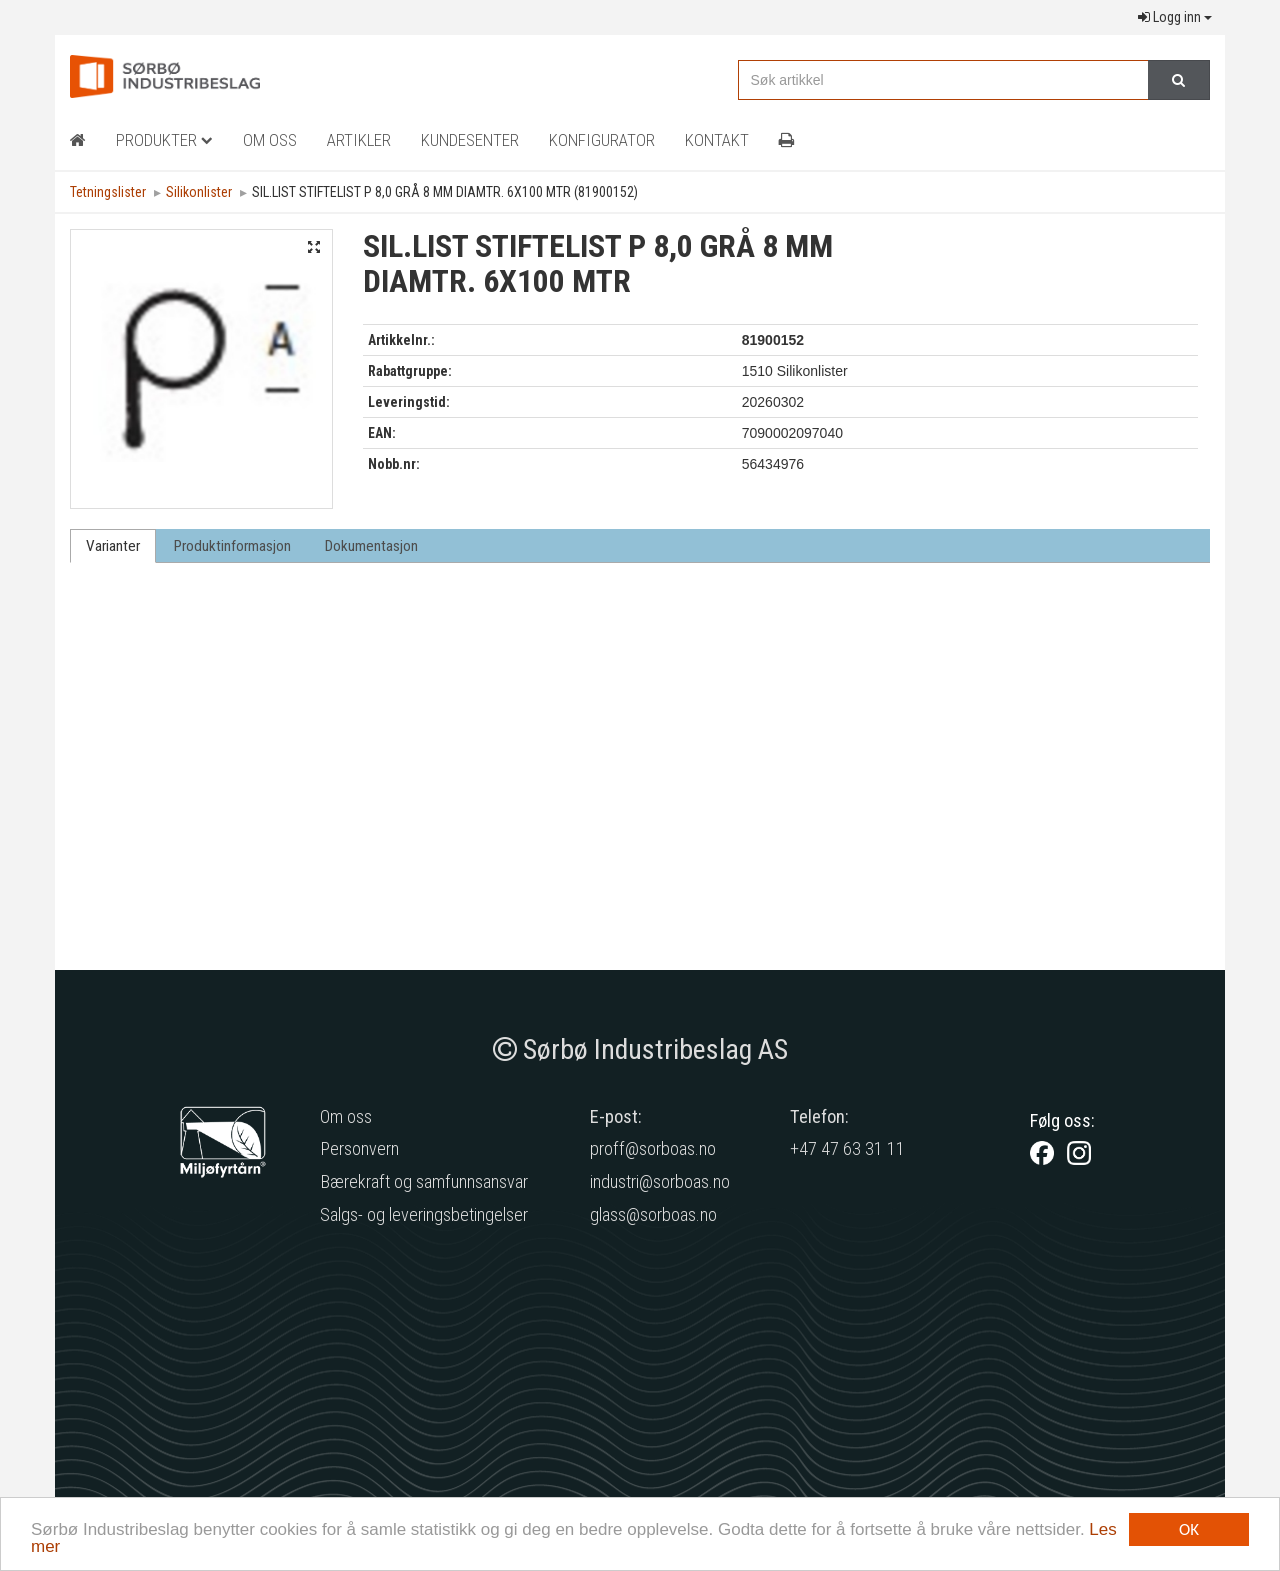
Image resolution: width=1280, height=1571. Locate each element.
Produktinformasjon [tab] (232, 546)
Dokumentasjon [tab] (371, 546)
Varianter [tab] (113, 546)
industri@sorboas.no (660, 1181)
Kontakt (717, 140)
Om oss (346, 1116)
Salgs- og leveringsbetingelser (424, 1214)
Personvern (359, 1148)
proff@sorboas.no (653, 1148)
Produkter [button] (164, 140)
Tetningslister (108, 192)
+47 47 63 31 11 (847, 1148)
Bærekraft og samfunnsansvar (424, 1181)
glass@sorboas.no (653, 1214)
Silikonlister (199, 192)
